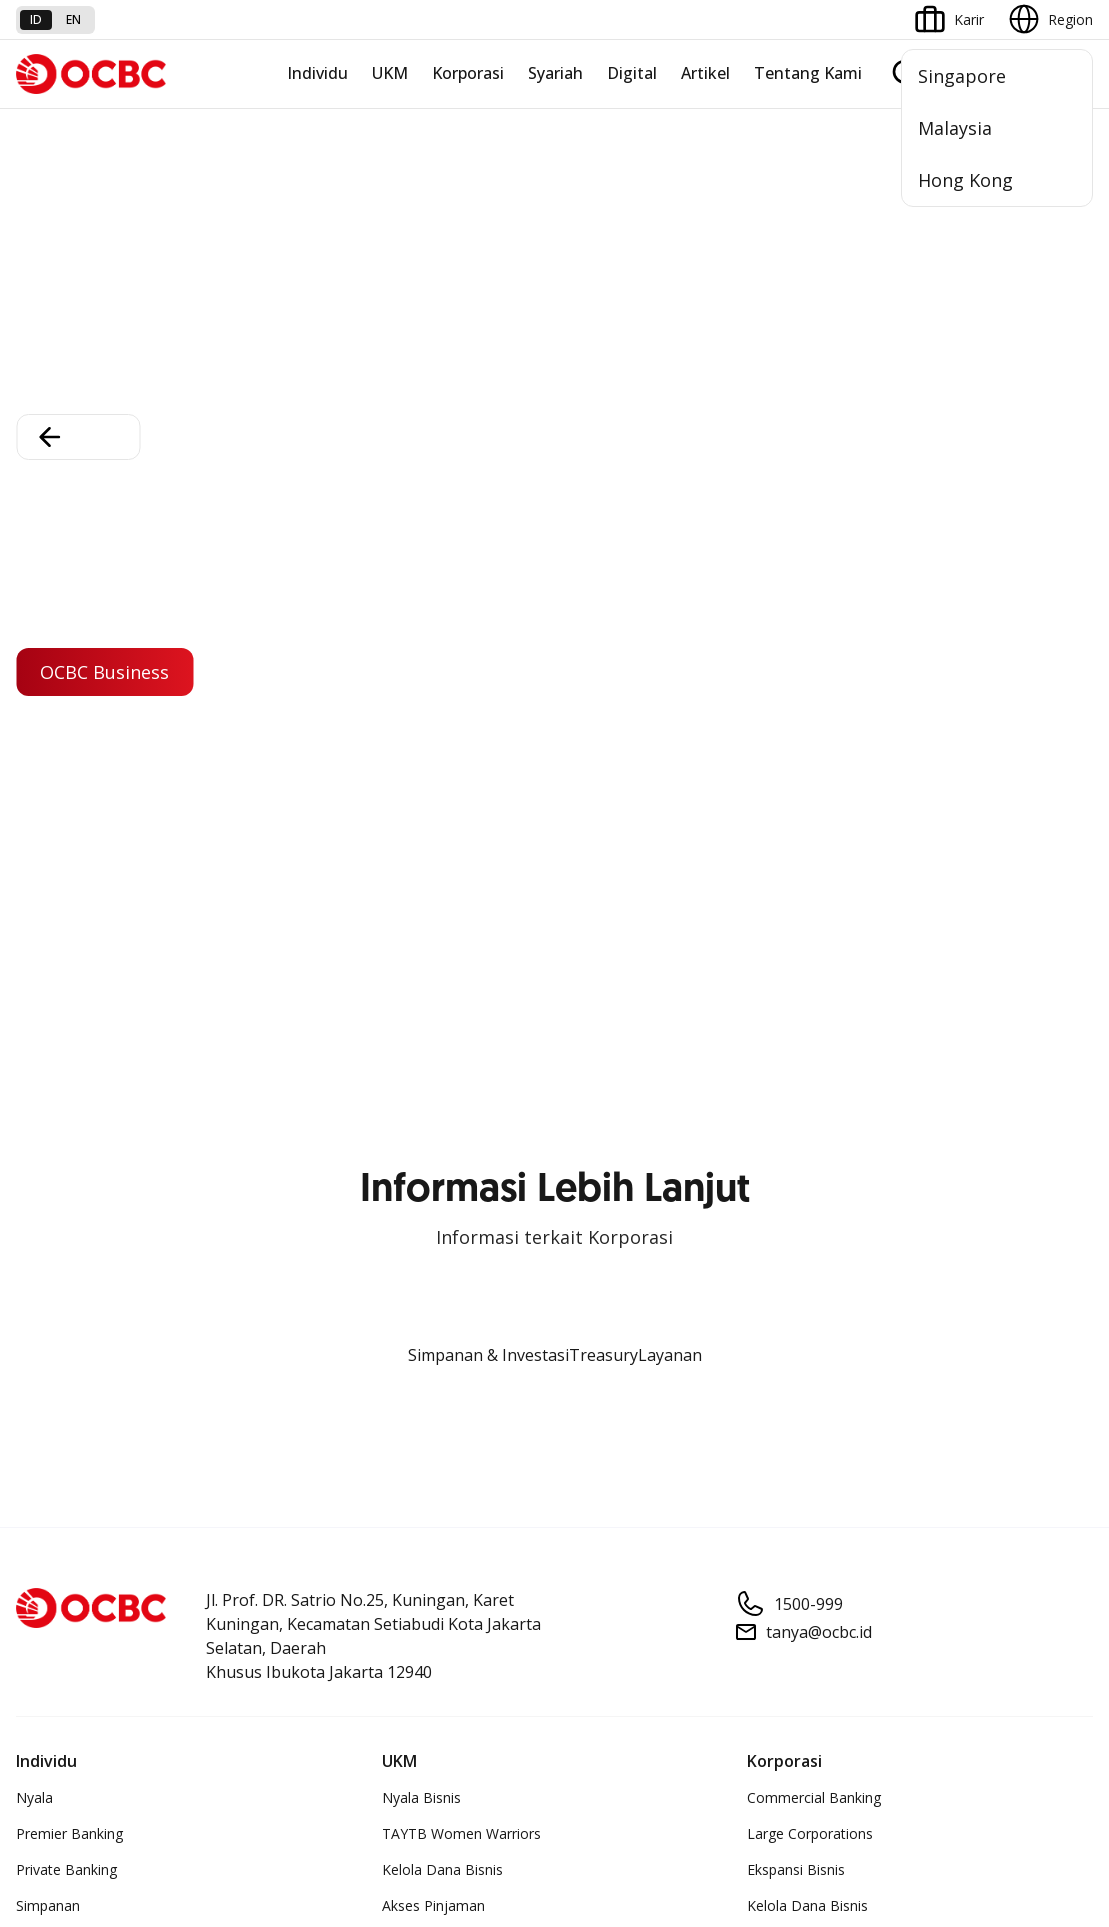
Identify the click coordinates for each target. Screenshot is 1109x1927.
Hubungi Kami (427, 1552)
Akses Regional (431, 940)
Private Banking (66, 760)
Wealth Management (84, 904)
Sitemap (906, 1734)
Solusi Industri (792, 904)
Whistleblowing (799, 1734)
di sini (37, 1815)
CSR (760, 1200)
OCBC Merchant (434, 1308)
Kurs (30, 1541)
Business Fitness (436, 904)
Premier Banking (69, 724)
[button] (1059, 1505)
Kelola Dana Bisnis (442, 760)
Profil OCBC (785, 1092)
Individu (317, 73)
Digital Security (247, 1577)
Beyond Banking (435, 868)
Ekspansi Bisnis (796, 760)
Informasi (778, 1056)
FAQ (213, 1469)
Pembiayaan (56, 1092)
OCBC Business (432, 1200)
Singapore (962, 76)
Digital (632, 73)
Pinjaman (46, 868)
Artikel (705, 73)
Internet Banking (435, 1164)
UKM (390, 73)
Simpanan (48, 796)
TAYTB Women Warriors (461, 724)
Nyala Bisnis (421, 688)
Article (219, 1541)
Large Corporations (810, 724)
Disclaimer (544, 1734)
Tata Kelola (784, 1164)
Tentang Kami (808, 73)
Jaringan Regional (803, 940)
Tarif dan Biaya (65, 1505)
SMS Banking (424, 1236)
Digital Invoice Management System (499, 1128)
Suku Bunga (54, 1577)
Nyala (34, 688)
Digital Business (433, 832)
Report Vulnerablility (1029, 1734)
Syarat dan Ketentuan (269, 1433)
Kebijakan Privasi (664, 1734)
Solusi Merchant (434, 1272)
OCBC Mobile (425, 1056)
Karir (214, 1505)
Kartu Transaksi (66, 832)
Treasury (603, 246)
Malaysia (955, 128)
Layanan (670, 246)
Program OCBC (66, 976)
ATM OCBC (419, 1092)
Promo (38, 940)
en (73, 19)
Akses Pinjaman (433, 796)
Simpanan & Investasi (488, 246)
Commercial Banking (814, 688)
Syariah (555, 73)
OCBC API (414, 1344)
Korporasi (468, 73)
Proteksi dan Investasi (87, 1164)
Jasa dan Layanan (73, 1469)
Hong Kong (965, 180)
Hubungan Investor (808, 1128)
